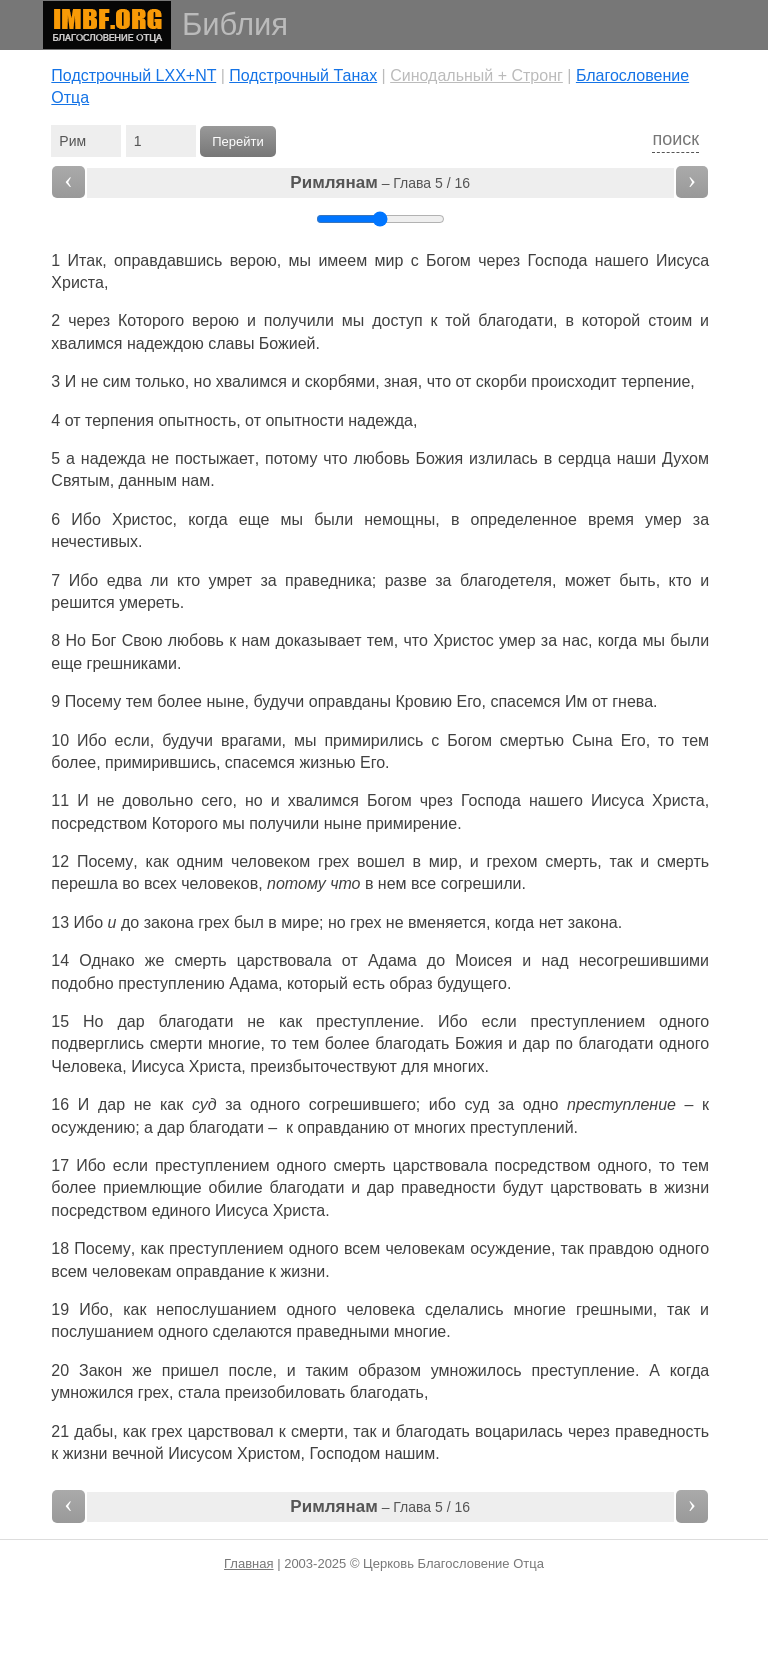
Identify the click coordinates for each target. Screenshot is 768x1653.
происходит (573, 381)
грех (333, 861)
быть (637, 580)
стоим (670, 320)
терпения (119, 420)
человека (380, 1309)
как (157, 861)
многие (234, 1043)
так (621, 861)
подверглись (97, 1043)
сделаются (252, 1331)
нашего (622, 260)
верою (253, 260)
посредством (99, 823)
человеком (270, 861)
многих (459, 1066)
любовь (382, 458)
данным (148, 480)
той (457, 320)
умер (663, 519)
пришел (190, 1370)
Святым (80, 480)
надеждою (165, 343)
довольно (158, 800)
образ (411, 983)
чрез (436, 800)
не (90, 381)
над (554, 960)
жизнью (327, 762)
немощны (399, 519)
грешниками (132, 663)
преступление (368, 1021)
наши (637, 458)
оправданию (344, 1127)
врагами (251, 740)
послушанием (102, 1331)
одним (200, 861)
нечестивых (94, 541)
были (333, 519)
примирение (411, 823)
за (701, 519)
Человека (86, 1066)
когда (689, 1370)
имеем (342, 260)
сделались (464, 1309)
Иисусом (200, 1453)
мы (292, 519)
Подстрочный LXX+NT (133, 75)
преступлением (588, 1021)
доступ (397, 320)
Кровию (423, 701)
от (600, 701)
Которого (151, 320)
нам (195, 480)
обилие (236, 1187)
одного (684, 1021)
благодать (412, 1043)
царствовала (284, 960)
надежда (380, 420)
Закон (100, 1370)
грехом (512, 861)
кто (188, 580)
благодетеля (506, 580)
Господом (344, 1453)
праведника (328, 580)
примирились (373, 740)
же (142, 1370)
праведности (448, 1187)
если (132, 740)
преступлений (522, 1127)
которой (611, 320)
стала (199, 1392)
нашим (410, 1453)
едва (124, 580)
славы (231, 343)
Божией (287, 343)
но (203, 381)
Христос (142, 519)
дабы (93, 1431)
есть (369, 983)
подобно (82, 983)
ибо (442, 1104)
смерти (176, 1043)
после (251, 1370)
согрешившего (362, 1104)
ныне (225, 701)
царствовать (596, 1187)
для (414, 1066)
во (130, 883)
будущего (472, 983)
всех (160, 883)
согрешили (481, 883)
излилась (503, 458)
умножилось (476, 1370)
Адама (392, 960)
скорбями (340, 381)
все (423, 883)
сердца (584, 458)
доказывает (318, 640)
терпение (655, 381)
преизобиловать (285, 1392)
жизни (686, 1187)
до (130, 922)
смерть (571, 861)
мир (388, 260)
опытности (304, 420)
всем (362, 1248)
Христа (77, 282)
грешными (614, 1309)
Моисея (483, 960)
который (317, 983)
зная (401, 381)
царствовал (231, 1431)
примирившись (160, 762)
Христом (269, 1453)
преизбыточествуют (323, 1066)
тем (139, 701)
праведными (342, 1331)
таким (326, 1370)
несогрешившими (644, 960)
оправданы (350, 701)
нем (392, 883)
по (564, 1043)
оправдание (220, 1271)
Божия (440, 458)
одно (541, 1104)
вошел (381, 861)
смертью (532, 740)
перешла (84, 883)
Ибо (86, 519)
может (588, 580)
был (249, 922)
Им (576, 701)
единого (181, 1210)
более (179, 701)
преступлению (171, 983)
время (611, 519)
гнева (632, 701)
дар (130, 1021)
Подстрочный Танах (303, 75)
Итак (85, 260)
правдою (621, 1248)
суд (476, 1104)
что (439, 381)
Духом (685, 458)
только (159, 381)
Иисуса (682, 260)
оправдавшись (168, 260)
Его (468, 701)
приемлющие (152, 1187)
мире (300, 922)
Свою (142, 640)
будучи (278, 701)
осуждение (510, 1248)
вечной (138, 1453)
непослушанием (216, 1309)
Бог (103, 640)
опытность (197, 420)
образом (389, 1370)
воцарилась (519, 1431)
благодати (515, 320)
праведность (662, 1431)
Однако (106, 960)
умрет (230, 580)
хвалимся (86, 343)
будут (522, 1187)
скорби (501, 381)
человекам (425, 1248)
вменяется (447, 922)
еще (254, 519)
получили (299, 320)
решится (82, 602)
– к (692, 1104)
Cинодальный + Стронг (476, 75)
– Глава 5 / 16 (380, 182)
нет (551, 922)
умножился (92, 1392)
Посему (93, 701)
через (499, 260)
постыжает (215, 458)
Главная (248, 1563)
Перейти (238, 141)
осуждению (93, 1127)
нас (575, 640)
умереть (149, 602)
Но (76, 640)
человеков (219, 883)
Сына (592, 740)
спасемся (525, 701)
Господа (558, 260)
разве (406, 580)
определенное (524, 519)
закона (169, 922)
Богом (448, 260)
